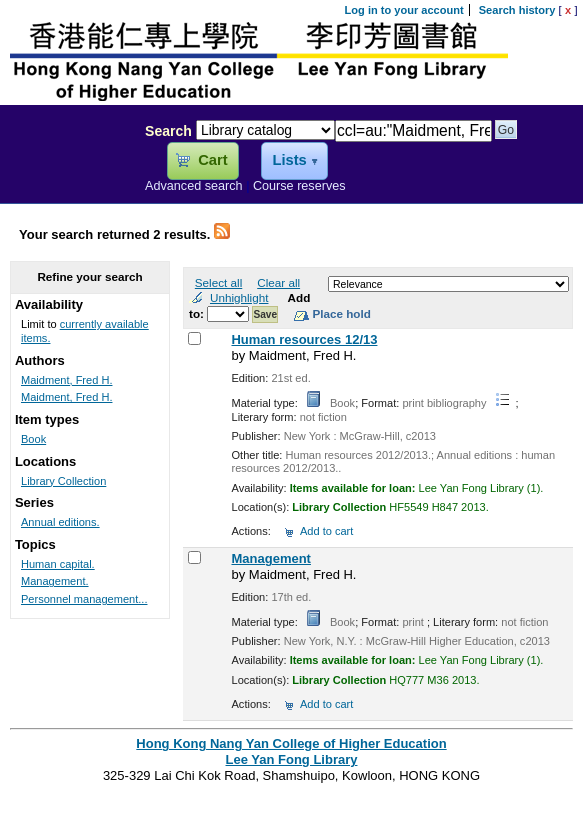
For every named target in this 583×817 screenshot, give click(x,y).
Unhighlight (239, 297)
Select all (218, 282)
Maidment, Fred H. (66, 380)
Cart (212, 160)
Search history (517, 10)
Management (270, 558)
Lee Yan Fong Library (67, 174)
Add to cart (326, 531)
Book (33, 439)
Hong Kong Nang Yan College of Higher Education (291, 743)
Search (168, 131)
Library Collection (63, 481)
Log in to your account (404, 10)
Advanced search (194, 186)
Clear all (278, 282)
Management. (55, 581)
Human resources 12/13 (304, 339)
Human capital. (58, 564)
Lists (289, 160)
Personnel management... (84, 599)
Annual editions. (60, 522)
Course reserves (299, 186)
